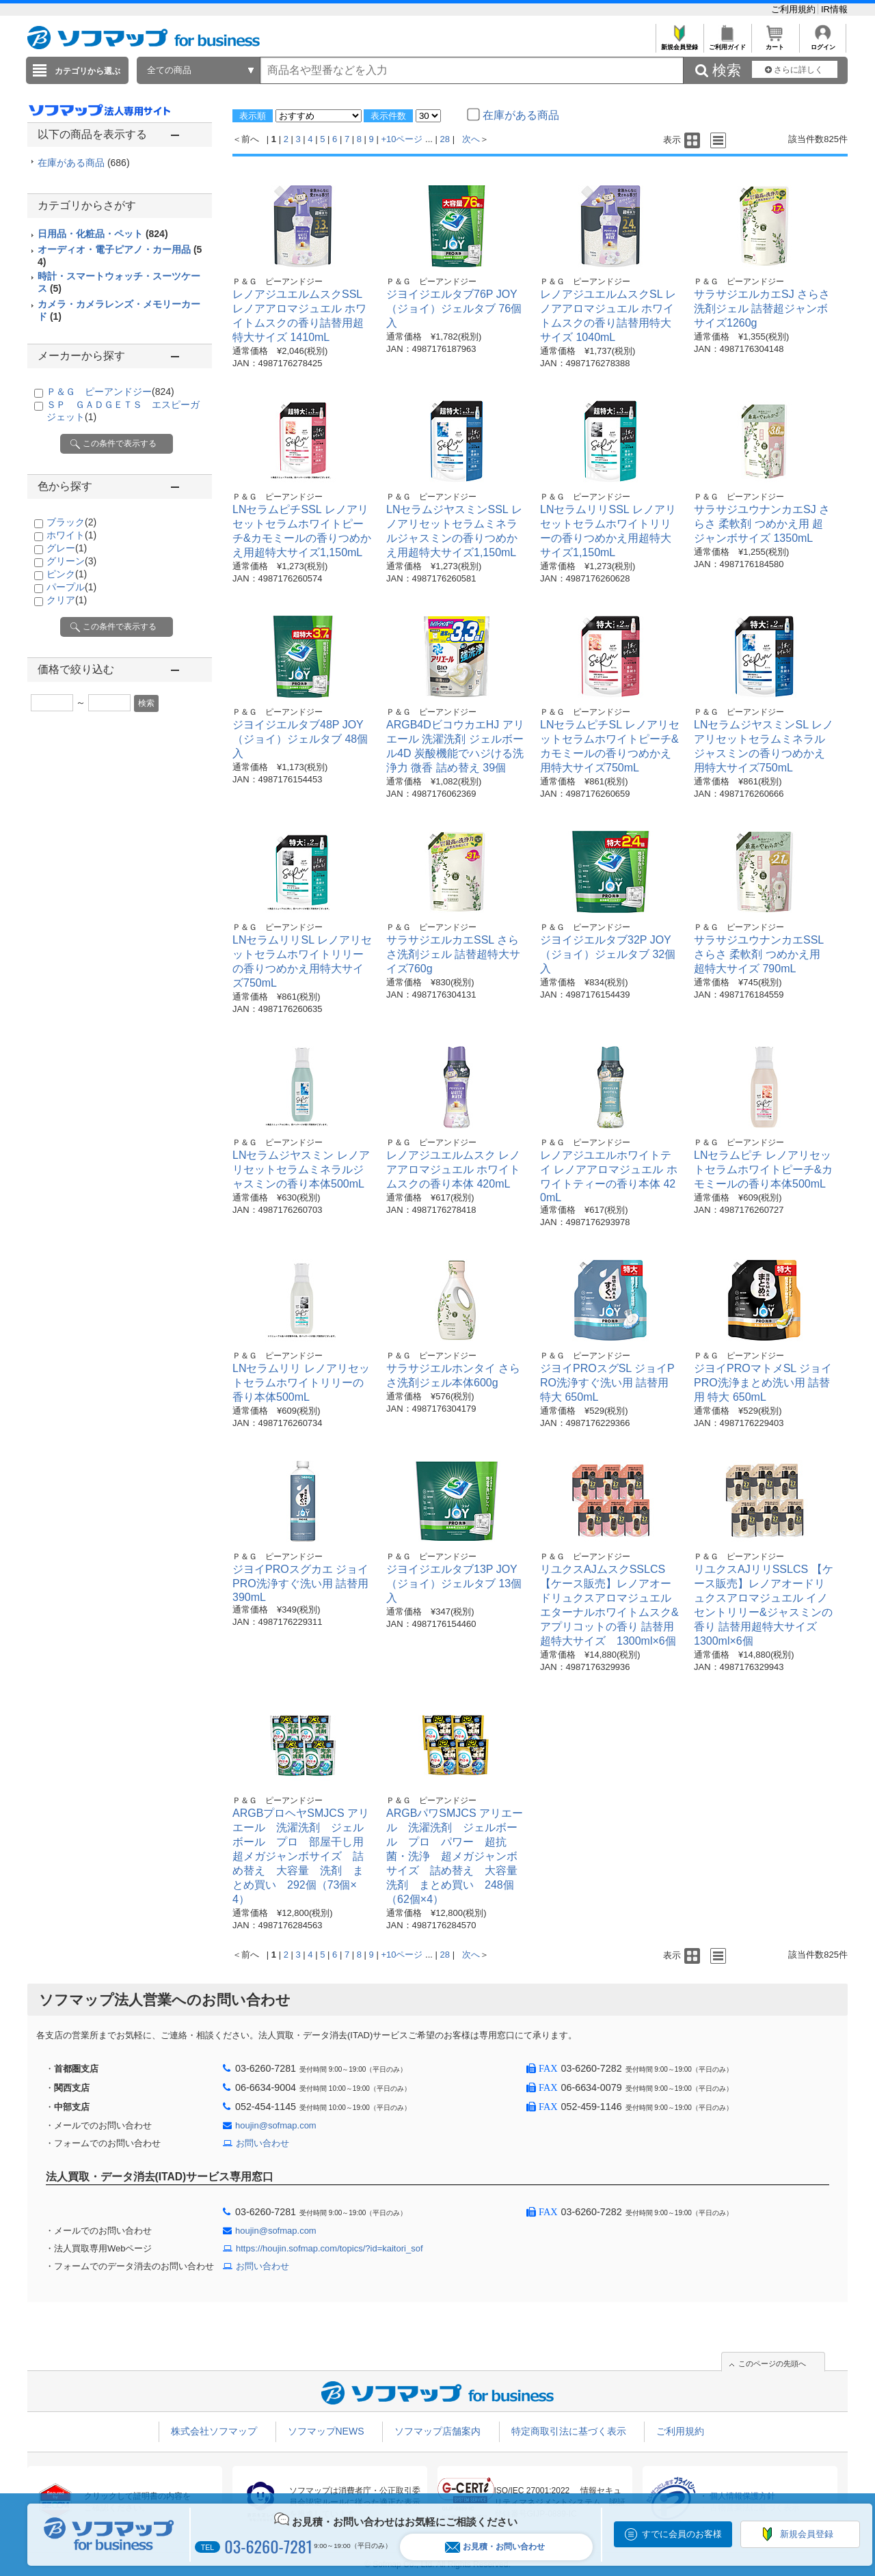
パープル (71, 586)
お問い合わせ (262, 2143)
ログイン (822, 43)
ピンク (66, 573)
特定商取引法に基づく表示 (568, 2431)
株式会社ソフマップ (214, 2431)
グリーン (71, 561)
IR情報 (834, 9)
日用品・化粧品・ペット (103, 233)
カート (775, 43)
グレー (66, 548)
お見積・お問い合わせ (495, 2547)
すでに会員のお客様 (682, 2534)
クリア (66, 599)
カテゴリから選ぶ (87, 71)
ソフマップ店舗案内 (437, 2431)
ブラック (71, 522)
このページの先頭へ (772, 2363)
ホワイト (71, 535)
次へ (471, 139)
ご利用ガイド (727, 43)
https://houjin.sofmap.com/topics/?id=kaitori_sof (329, 2248)
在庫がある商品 (84, 162)
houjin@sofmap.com (276, 2125)
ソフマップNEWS (326, 2431)
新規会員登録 (679, 43)
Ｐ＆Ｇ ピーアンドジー (110, 391)
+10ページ (401, 139)
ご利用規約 (794, 9)
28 (445, 139)
